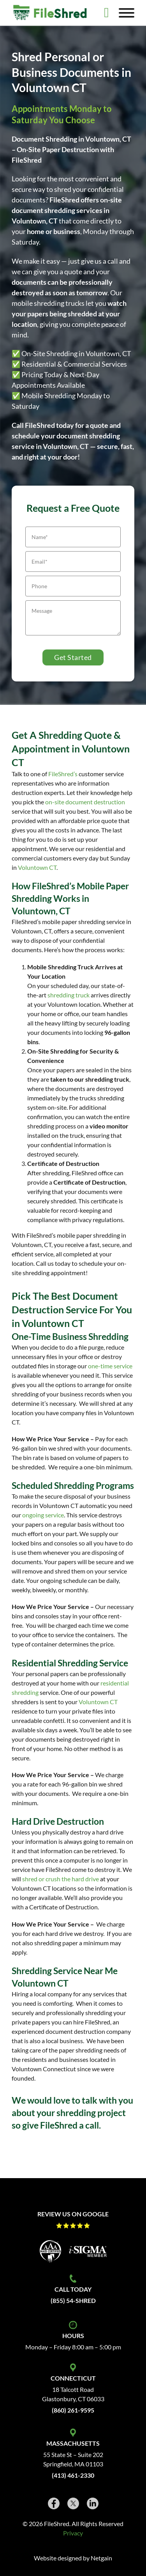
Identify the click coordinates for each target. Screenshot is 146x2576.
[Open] (126, 13)
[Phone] (73, 586)
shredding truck (68, 995)
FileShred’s (62, 773)
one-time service (110, 1366)
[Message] (73, 617)
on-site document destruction (85, 801)
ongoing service (43, 1515)
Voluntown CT (37, 867)
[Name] (73, 537)
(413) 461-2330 (73, 2475)
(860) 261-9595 (73, 2410)
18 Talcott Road (73, 2389)
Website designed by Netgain (73, 2558)
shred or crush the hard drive (60, 1878)
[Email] (73, 561)
